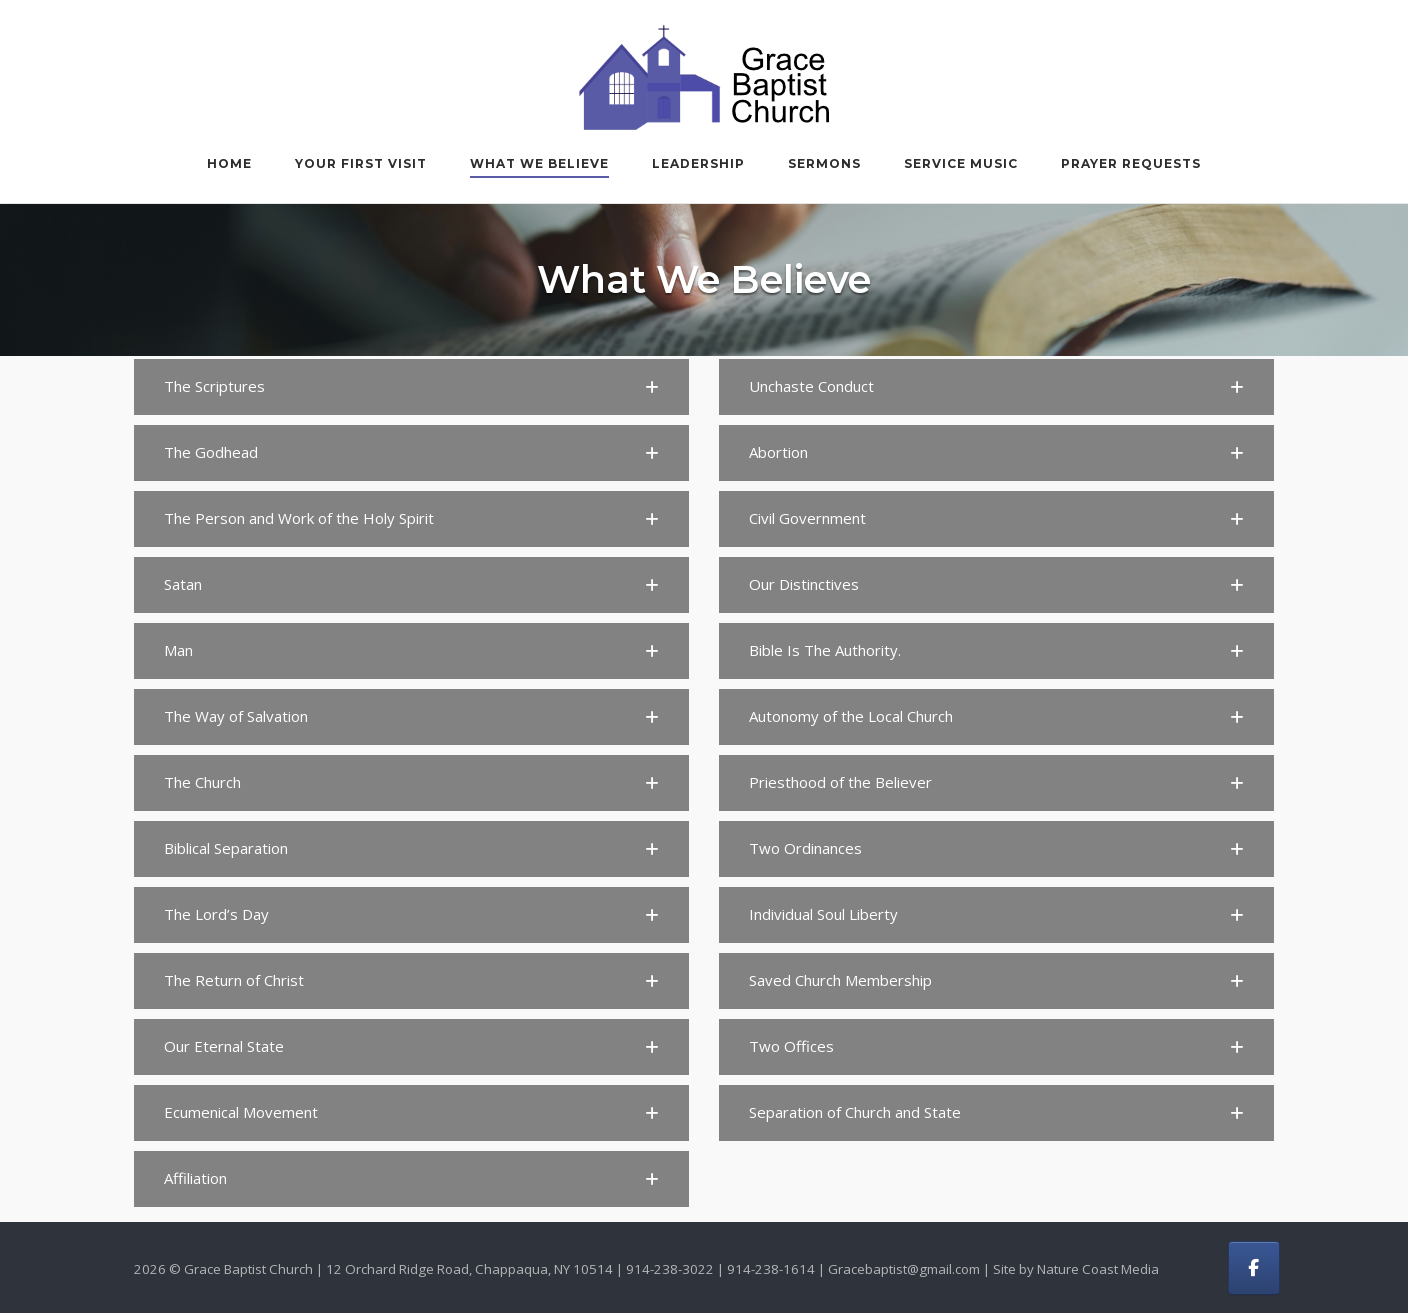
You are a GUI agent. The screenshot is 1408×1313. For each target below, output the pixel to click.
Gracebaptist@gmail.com (904, 1269)
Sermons (824, 163)
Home (229, 163)
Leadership (698, 163)
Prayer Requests (1131, 163)
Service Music (961, 163)
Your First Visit (361, 163)
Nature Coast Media (1098, 1269)
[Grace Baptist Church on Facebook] (1254, 1268)
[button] (411, 387)
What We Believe (539, 163)
